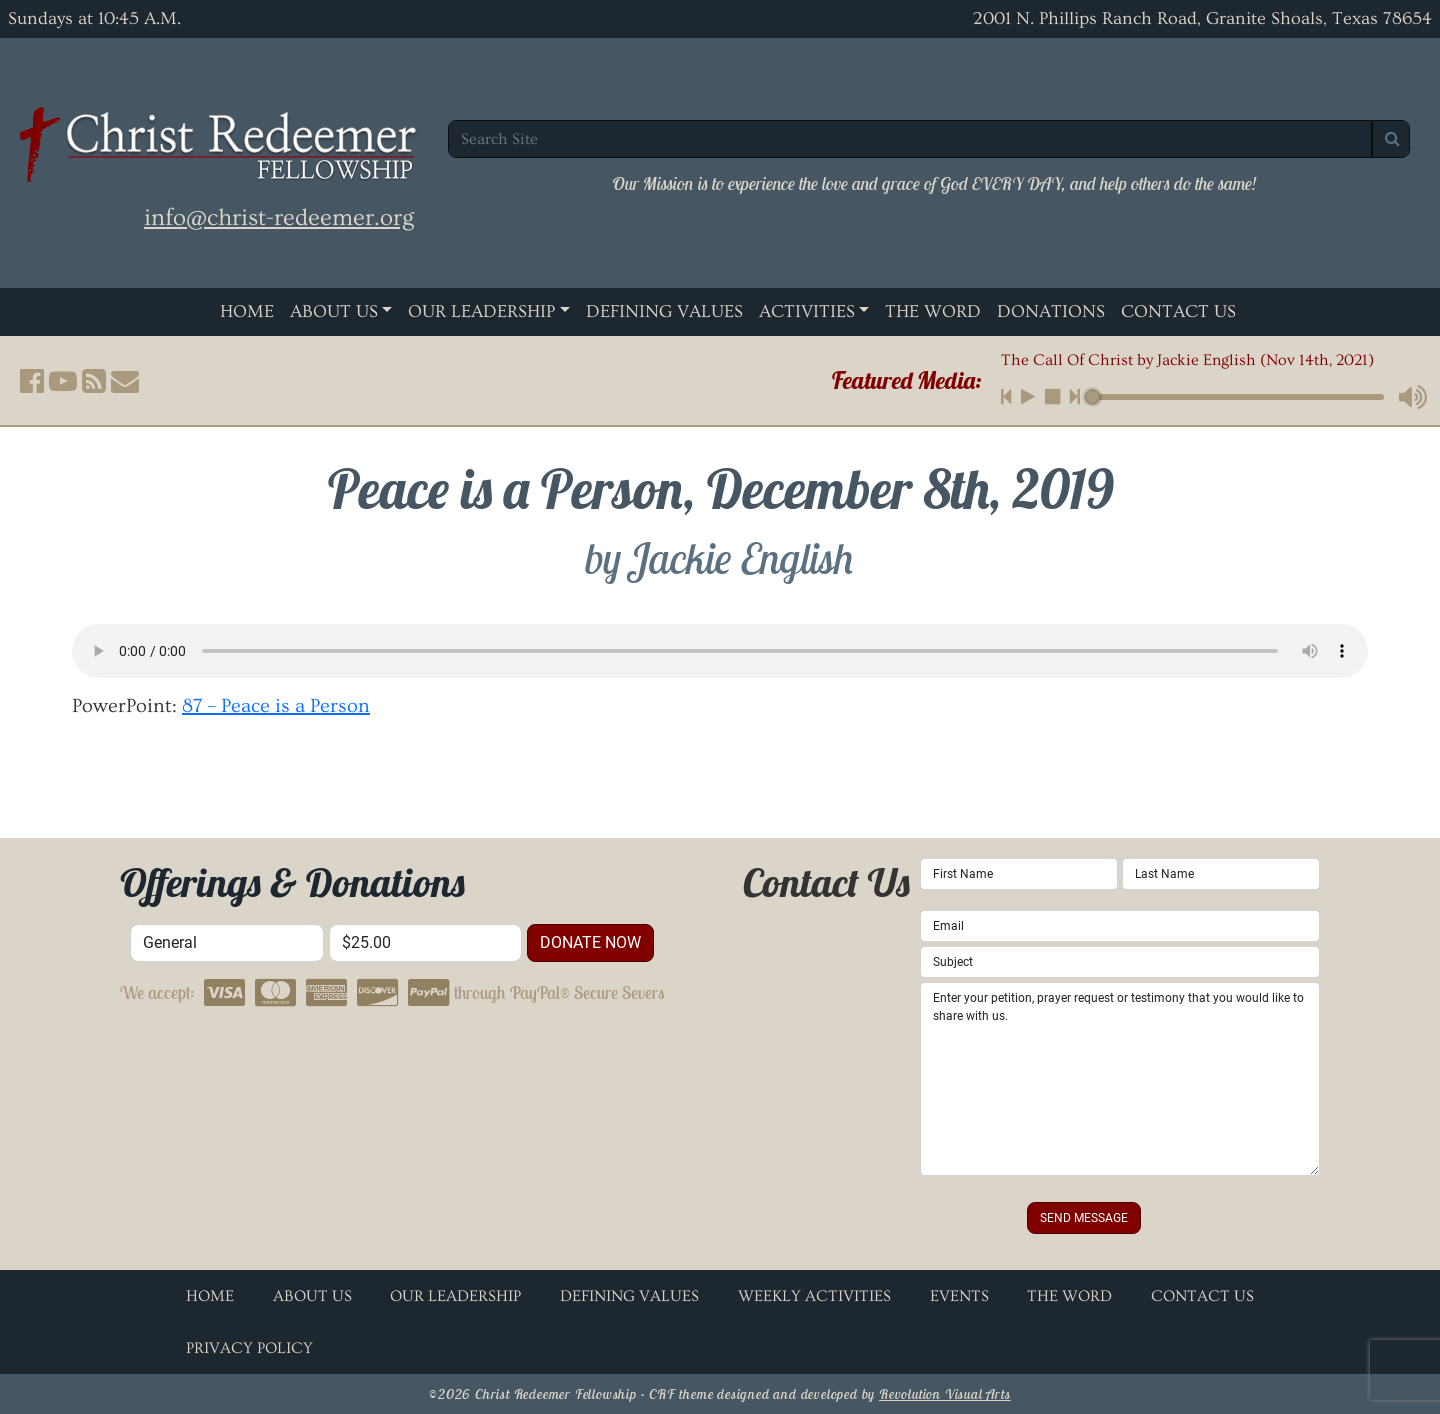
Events (959, 1296)
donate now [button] (590, 942)
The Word (933, 311)
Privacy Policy (249, 1348)
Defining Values (664, 311)
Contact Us (1178, 311)
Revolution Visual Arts (945, 1394)
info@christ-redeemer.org (279, 217)
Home (247, 311)
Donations (1051, 311)
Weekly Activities (814, 1296)
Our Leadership (481, 311)
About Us (334, 311)
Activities (807, 311)
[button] (32, 381)
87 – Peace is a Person (276, 706)
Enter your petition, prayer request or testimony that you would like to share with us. (1120, 1079)
